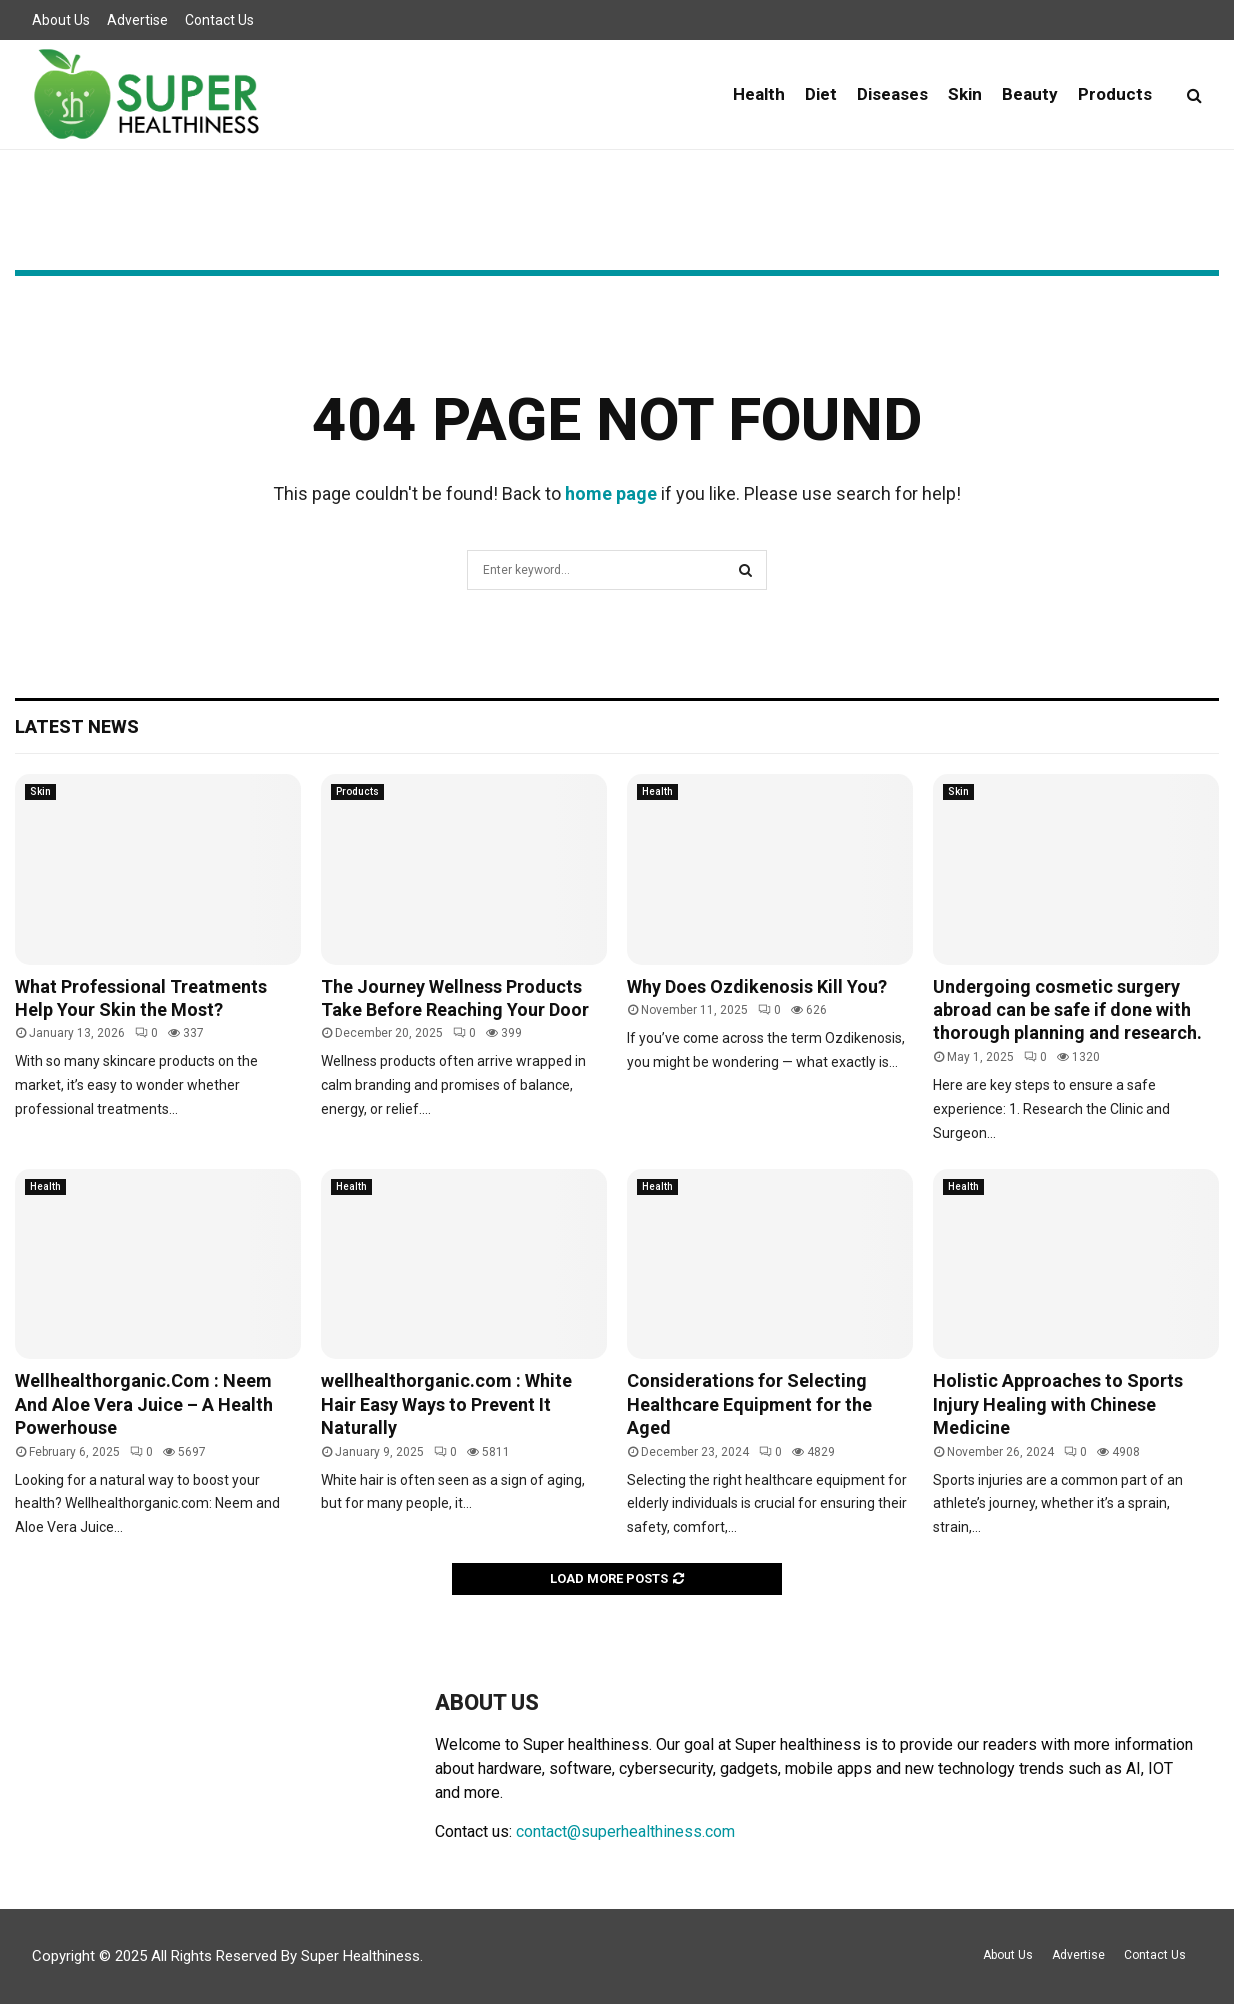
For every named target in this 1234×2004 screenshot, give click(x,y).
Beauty (1030, 94)
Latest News (77, 726)
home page (611, 493)
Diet (821, 94)
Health (759, 94)
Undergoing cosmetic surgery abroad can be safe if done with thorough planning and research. (1067, 1010)
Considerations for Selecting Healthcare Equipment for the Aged (749, 1404)
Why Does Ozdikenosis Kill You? (757, 986)
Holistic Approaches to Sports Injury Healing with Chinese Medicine (1058, 1404)
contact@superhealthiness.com (625, 1831)
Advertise (137, 20)
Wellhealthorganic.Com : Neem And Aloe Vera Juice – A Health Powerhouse (144, 1404)
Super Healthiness (360, 1956)
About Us (61, 20)
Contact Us (219, 20)
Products (1115, 94)
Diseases (892, 94)
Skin (965, 94)
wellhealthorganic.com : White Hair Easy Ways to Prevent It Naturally (446, 1404)
